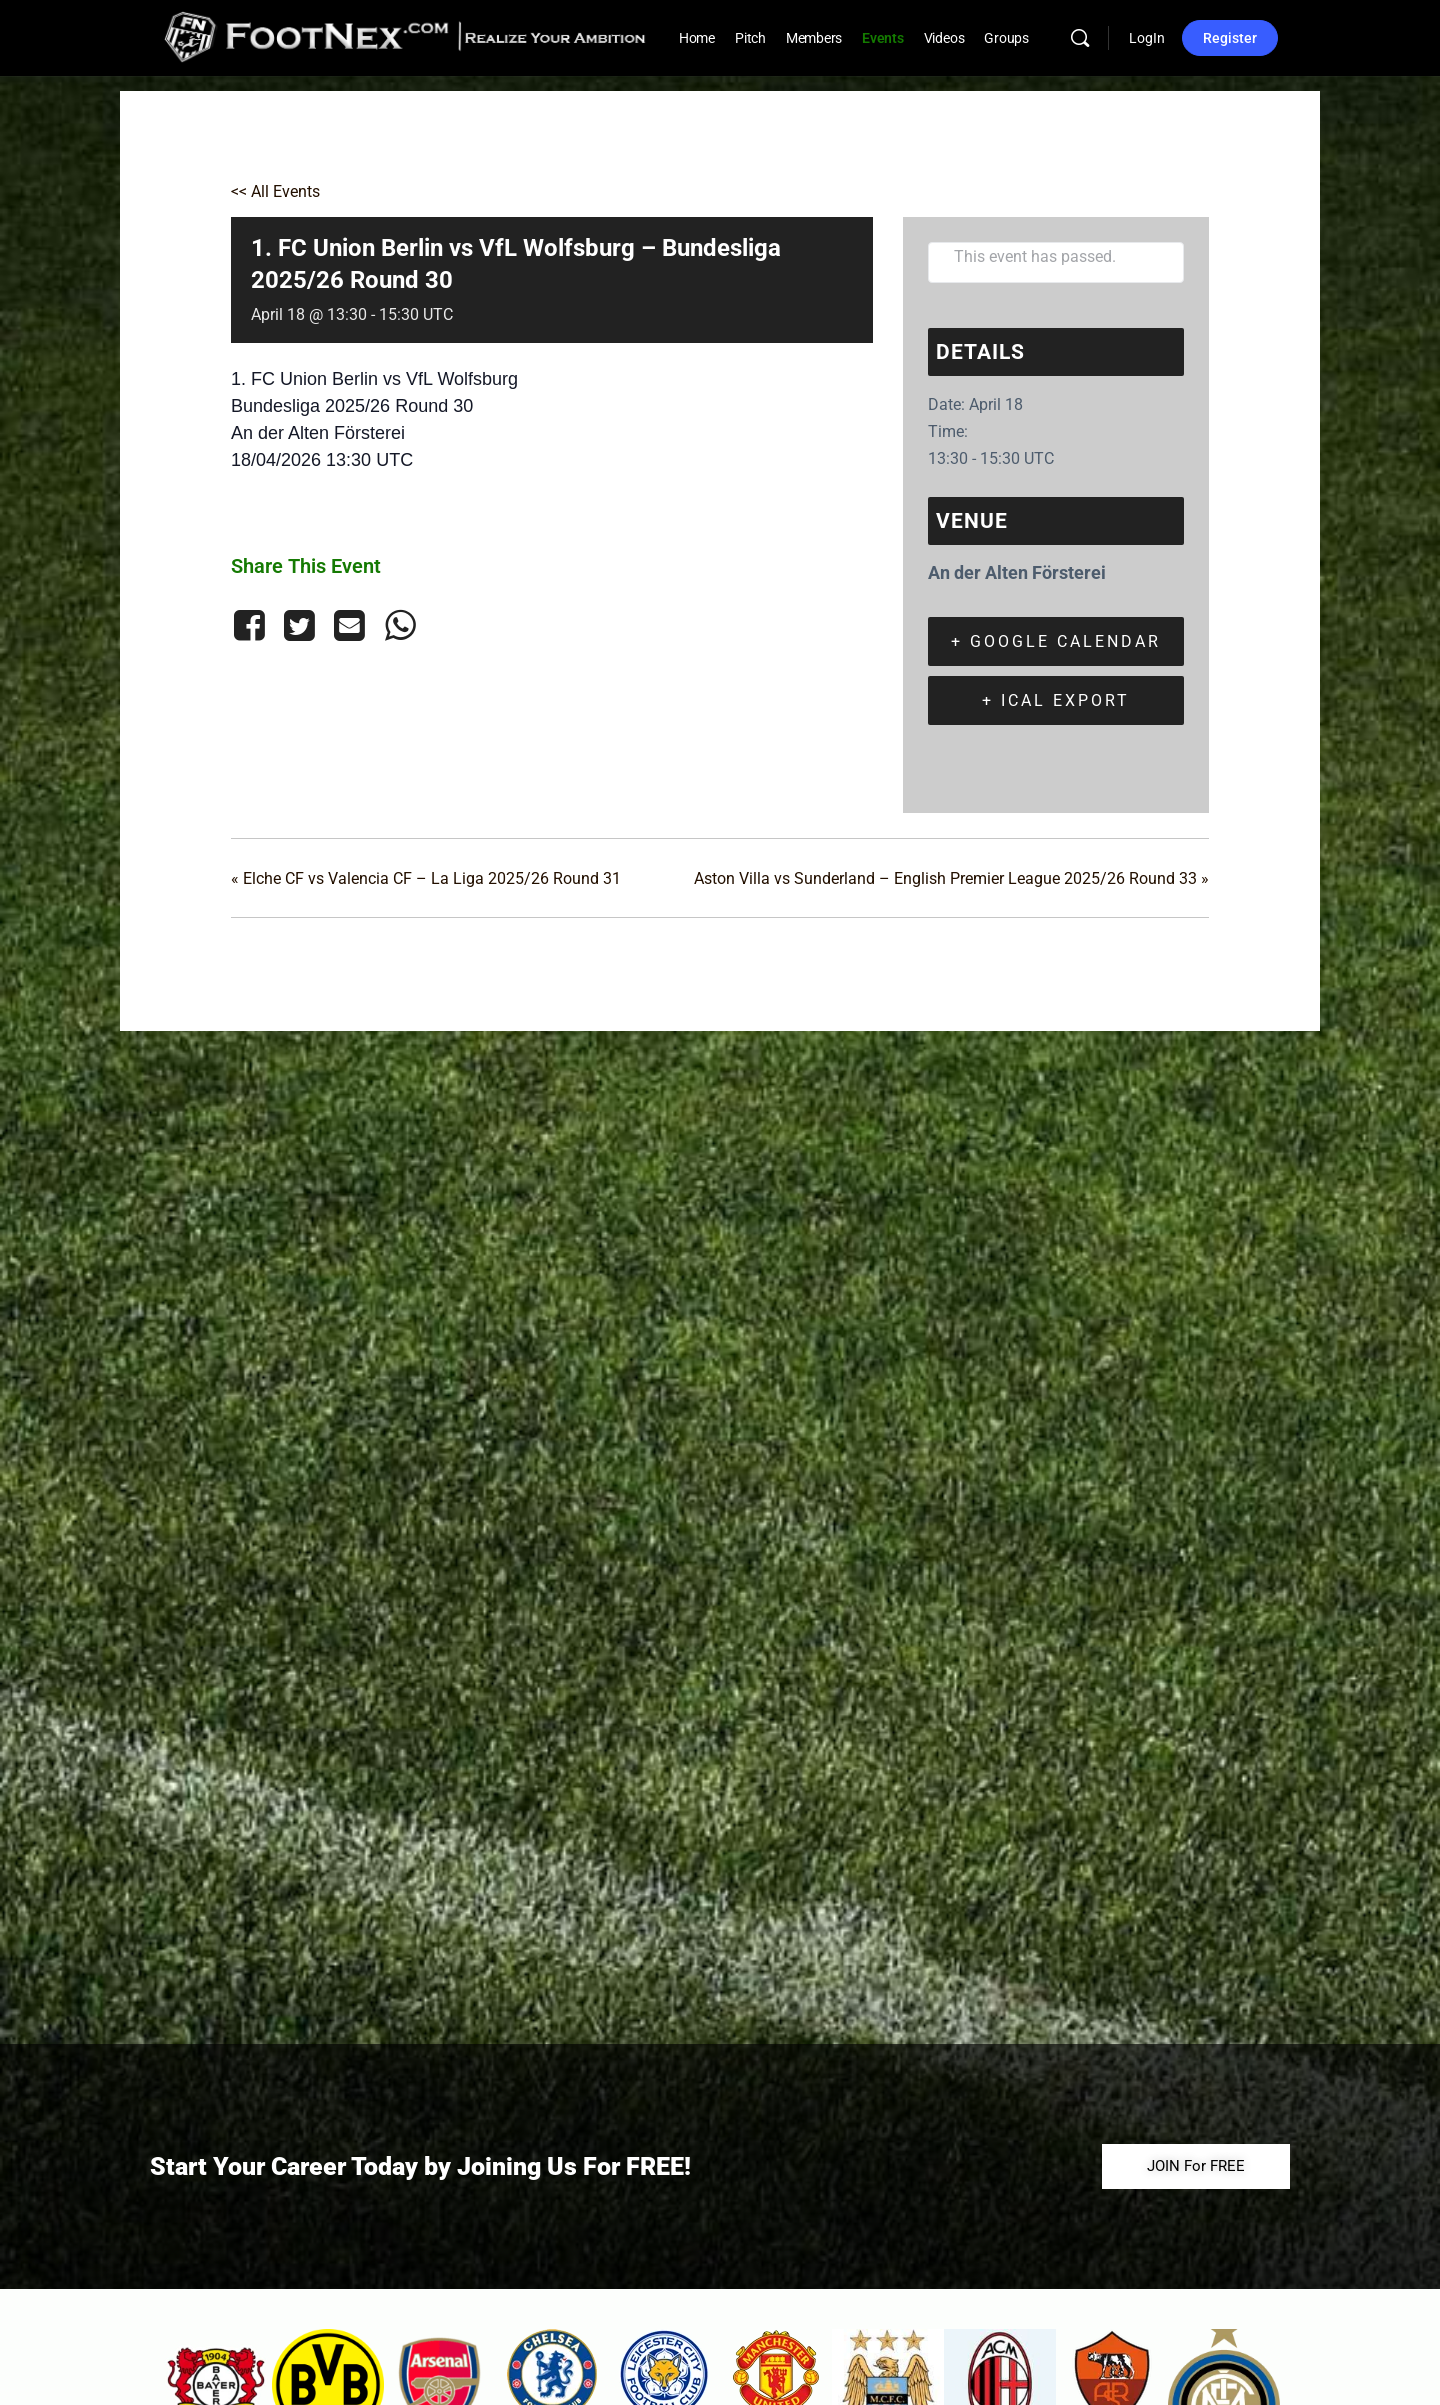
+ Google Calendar (1056, 641)
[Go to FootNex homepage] (405, 36)
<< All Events (275, 191)
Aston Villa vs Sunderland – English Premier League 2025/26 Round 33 (951, 878)
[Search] (1080, 38)
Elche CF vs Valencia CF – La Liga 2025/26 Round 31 (426, 878)
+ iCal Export (1056, 700)
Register (1230, 38)
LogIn (1147, 38)
